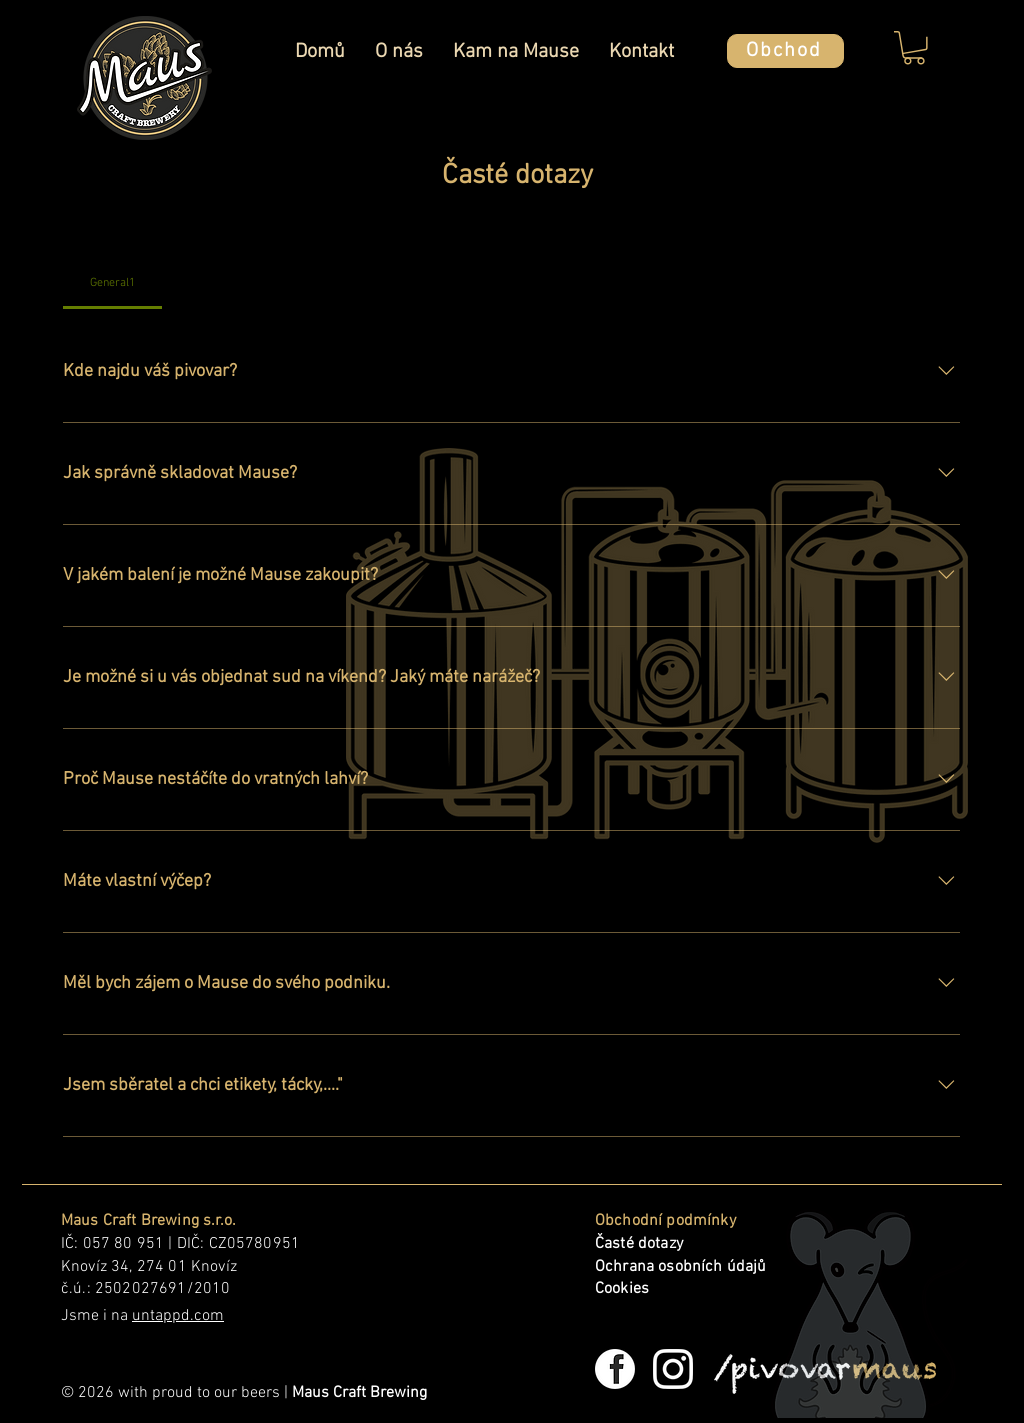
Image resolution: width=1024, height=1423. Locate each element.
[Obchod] (785, 51)
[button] (914, 48)
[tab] (112, 283)
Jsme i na (142, 1316)
